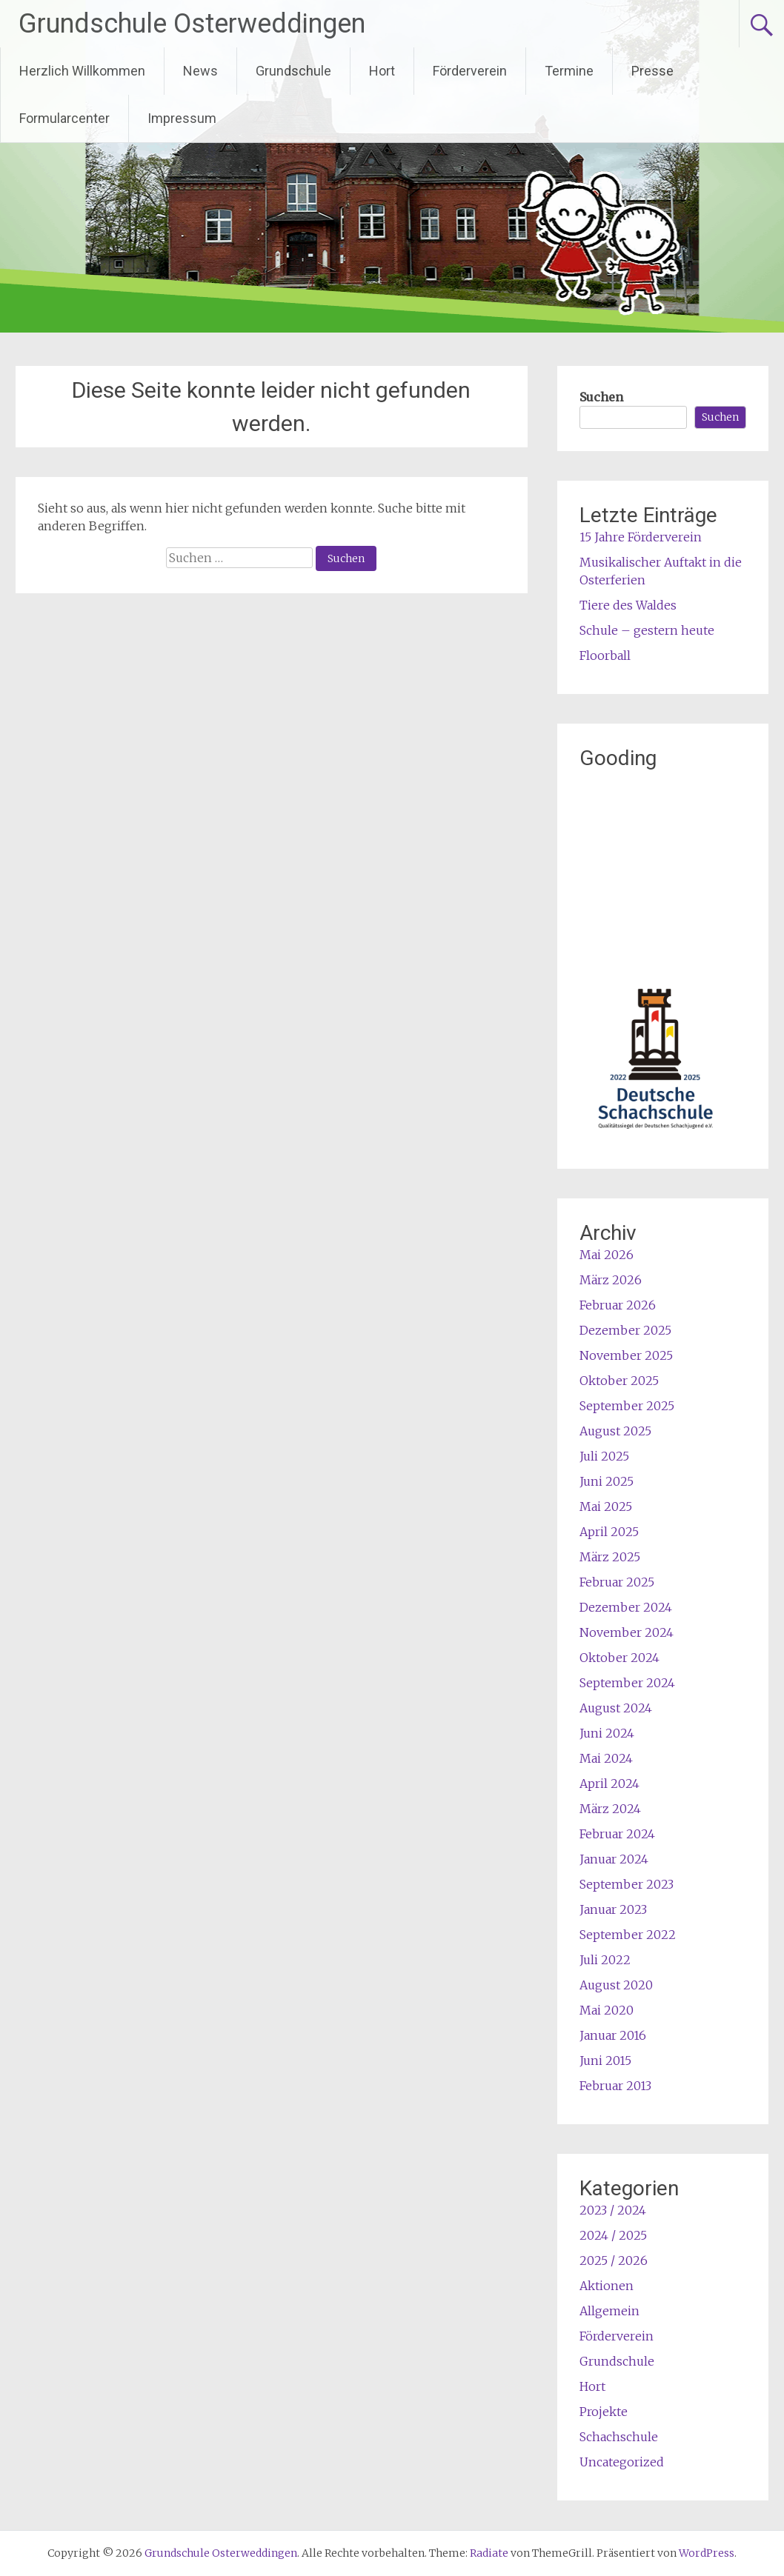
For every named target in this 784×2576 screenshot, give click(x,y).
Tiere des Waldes (628, 605)
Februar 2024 (617, 1833)
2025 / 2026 (613, 2260)
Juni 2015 (605, 2060)
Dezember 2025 (625, 1330)
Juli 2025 (604, 1456)
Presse (652, 71)
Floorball (605, 655)
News (200, 71)
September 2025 (626, 1405)
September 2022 (627, 1934)
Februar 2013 (615, 2085)
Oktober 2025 (619, 1380)
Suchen (601, 397)
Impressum (181, 118)
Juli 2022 (605, 1959)
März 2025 (609, 1556)
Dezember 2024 (625, 1607)
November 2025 (626, 1355)
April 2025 (609, 1531)
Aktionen (606, 2285)
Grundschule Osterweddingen (192, 23)
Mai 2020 (606, 2010)
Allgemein (609, 2310)
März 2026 (610, 1279)
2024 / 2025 (613, 2235)
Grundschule (293, 71)
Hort (382, 71)
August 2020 (616, 1985)
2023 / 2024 (612, 2210)
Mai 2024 (606, 1758)
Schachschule (618, 2436)
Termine (569, 71)
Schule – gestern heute (646, 630)
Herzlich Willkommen (82, 71)
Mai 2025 (605, 1506)
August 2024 (615, 1708)
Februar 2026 (617, 1305)
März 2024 (610, 1808)
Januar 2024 (613, 1859)
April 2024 (609, 1783)
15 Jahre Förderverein (640, 537)
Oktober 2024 (619, 1657)
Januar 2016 (612, 2035)
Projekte (603, 2411)
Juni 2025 (606, 1481)
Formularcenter (64, 118)
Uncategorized (621, 2462)
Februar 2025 (616, 1582)
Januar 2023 (613, 1909)
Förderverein (470, 71)
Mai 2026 (606, 1254)
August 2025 (615, 1431)
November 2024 (626, 1632)
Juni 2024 (606, 1733)
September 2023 (626, 1884)
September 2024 (627, 1682)
